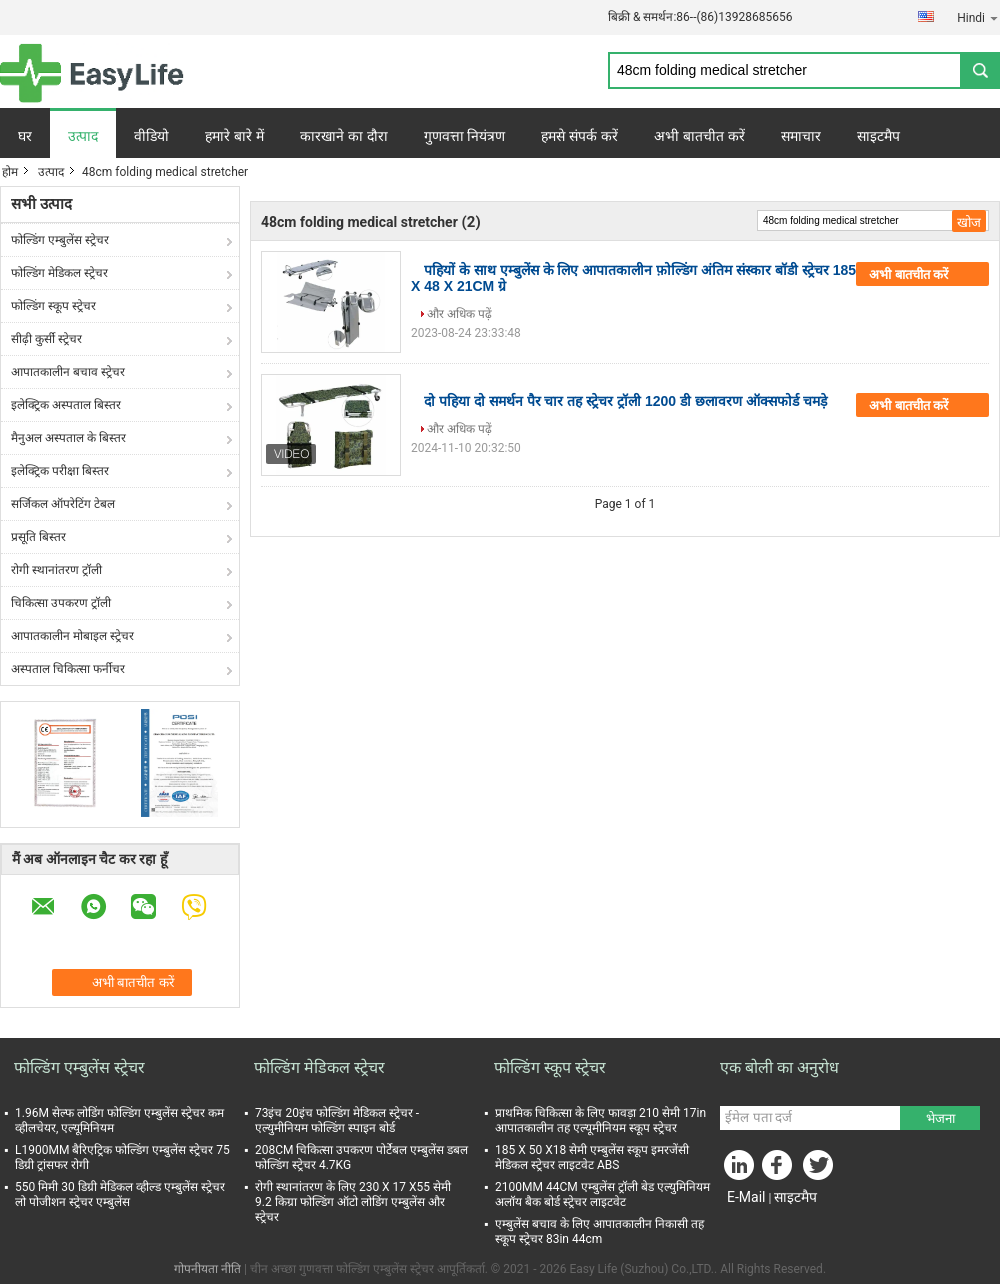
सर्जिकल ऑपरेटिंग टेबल (63, 504)
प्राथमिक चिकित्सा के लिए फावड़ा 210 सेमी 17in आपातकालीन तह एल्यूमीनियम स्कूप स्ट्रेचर (600, 1120)
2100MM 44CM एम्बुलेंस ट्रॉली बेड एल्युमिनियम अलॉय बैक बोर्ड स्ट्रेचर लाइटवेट (602, 1194)
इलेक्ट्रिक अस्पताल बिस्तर (66, 405)
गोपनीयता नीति (207, 1269)
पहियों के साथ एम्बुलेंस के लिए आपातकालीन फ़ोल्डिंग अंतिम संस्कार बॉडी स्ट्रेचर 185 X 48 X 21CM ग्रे (633, 278)
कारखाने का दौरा (344, 136)
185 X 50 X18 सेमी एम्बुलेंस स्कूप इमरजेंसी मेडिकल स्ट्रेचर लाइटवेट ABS (592, 1157)
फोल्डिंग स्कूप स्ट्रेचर (53, 306)
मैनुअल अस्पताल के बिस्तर (68, 438)
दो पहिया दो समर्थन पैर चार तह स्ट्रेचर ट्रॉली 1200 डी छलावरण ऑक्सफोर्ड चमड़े (625, 401)
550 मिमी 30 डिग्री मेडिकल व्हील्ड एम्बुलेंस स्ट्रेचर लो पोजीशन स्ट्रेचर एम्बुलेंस (120, 1194)
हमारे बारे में (234, 136)
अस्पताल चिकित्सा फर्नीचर (68, 669)
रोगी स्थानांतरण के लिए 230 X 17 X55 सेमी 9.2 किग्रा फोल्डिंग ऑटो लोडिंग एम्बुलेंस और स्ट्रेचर (353, 1202)
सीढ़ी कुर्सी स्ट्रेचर (46, 339)
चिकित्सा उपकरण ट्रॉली (61, 603)
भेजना (940, 1118)
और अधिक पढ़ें (459, 314)
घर (25, 136)
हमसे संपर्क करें (579, 136)
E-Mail (746, 1197)
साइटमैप (878, 136)
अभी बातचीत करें (699, 136)
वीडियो (151, 136)
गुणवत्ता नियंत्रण (465, 136)
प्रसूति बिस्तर (38, 537)
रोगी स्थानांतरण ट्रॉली (56, 570)
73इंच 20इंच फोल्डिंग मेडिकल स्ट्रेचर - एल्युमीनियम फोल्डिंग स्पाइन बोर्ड (337, 1120)
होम (10, 172)
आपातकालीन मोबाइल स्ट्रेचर (72, 636)
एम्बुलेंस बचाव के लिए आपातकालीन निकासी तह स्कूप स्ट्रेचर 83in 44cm (599, 1231)
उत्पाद (83, 136)
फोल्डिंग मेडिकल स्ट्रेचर (59, 273)
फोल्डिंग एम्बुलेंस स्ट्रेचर (60, 240)
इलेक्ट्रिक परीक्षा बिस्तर (60, 471)
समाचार (801, 136)
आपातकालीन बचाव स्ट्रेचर (68, 372)
